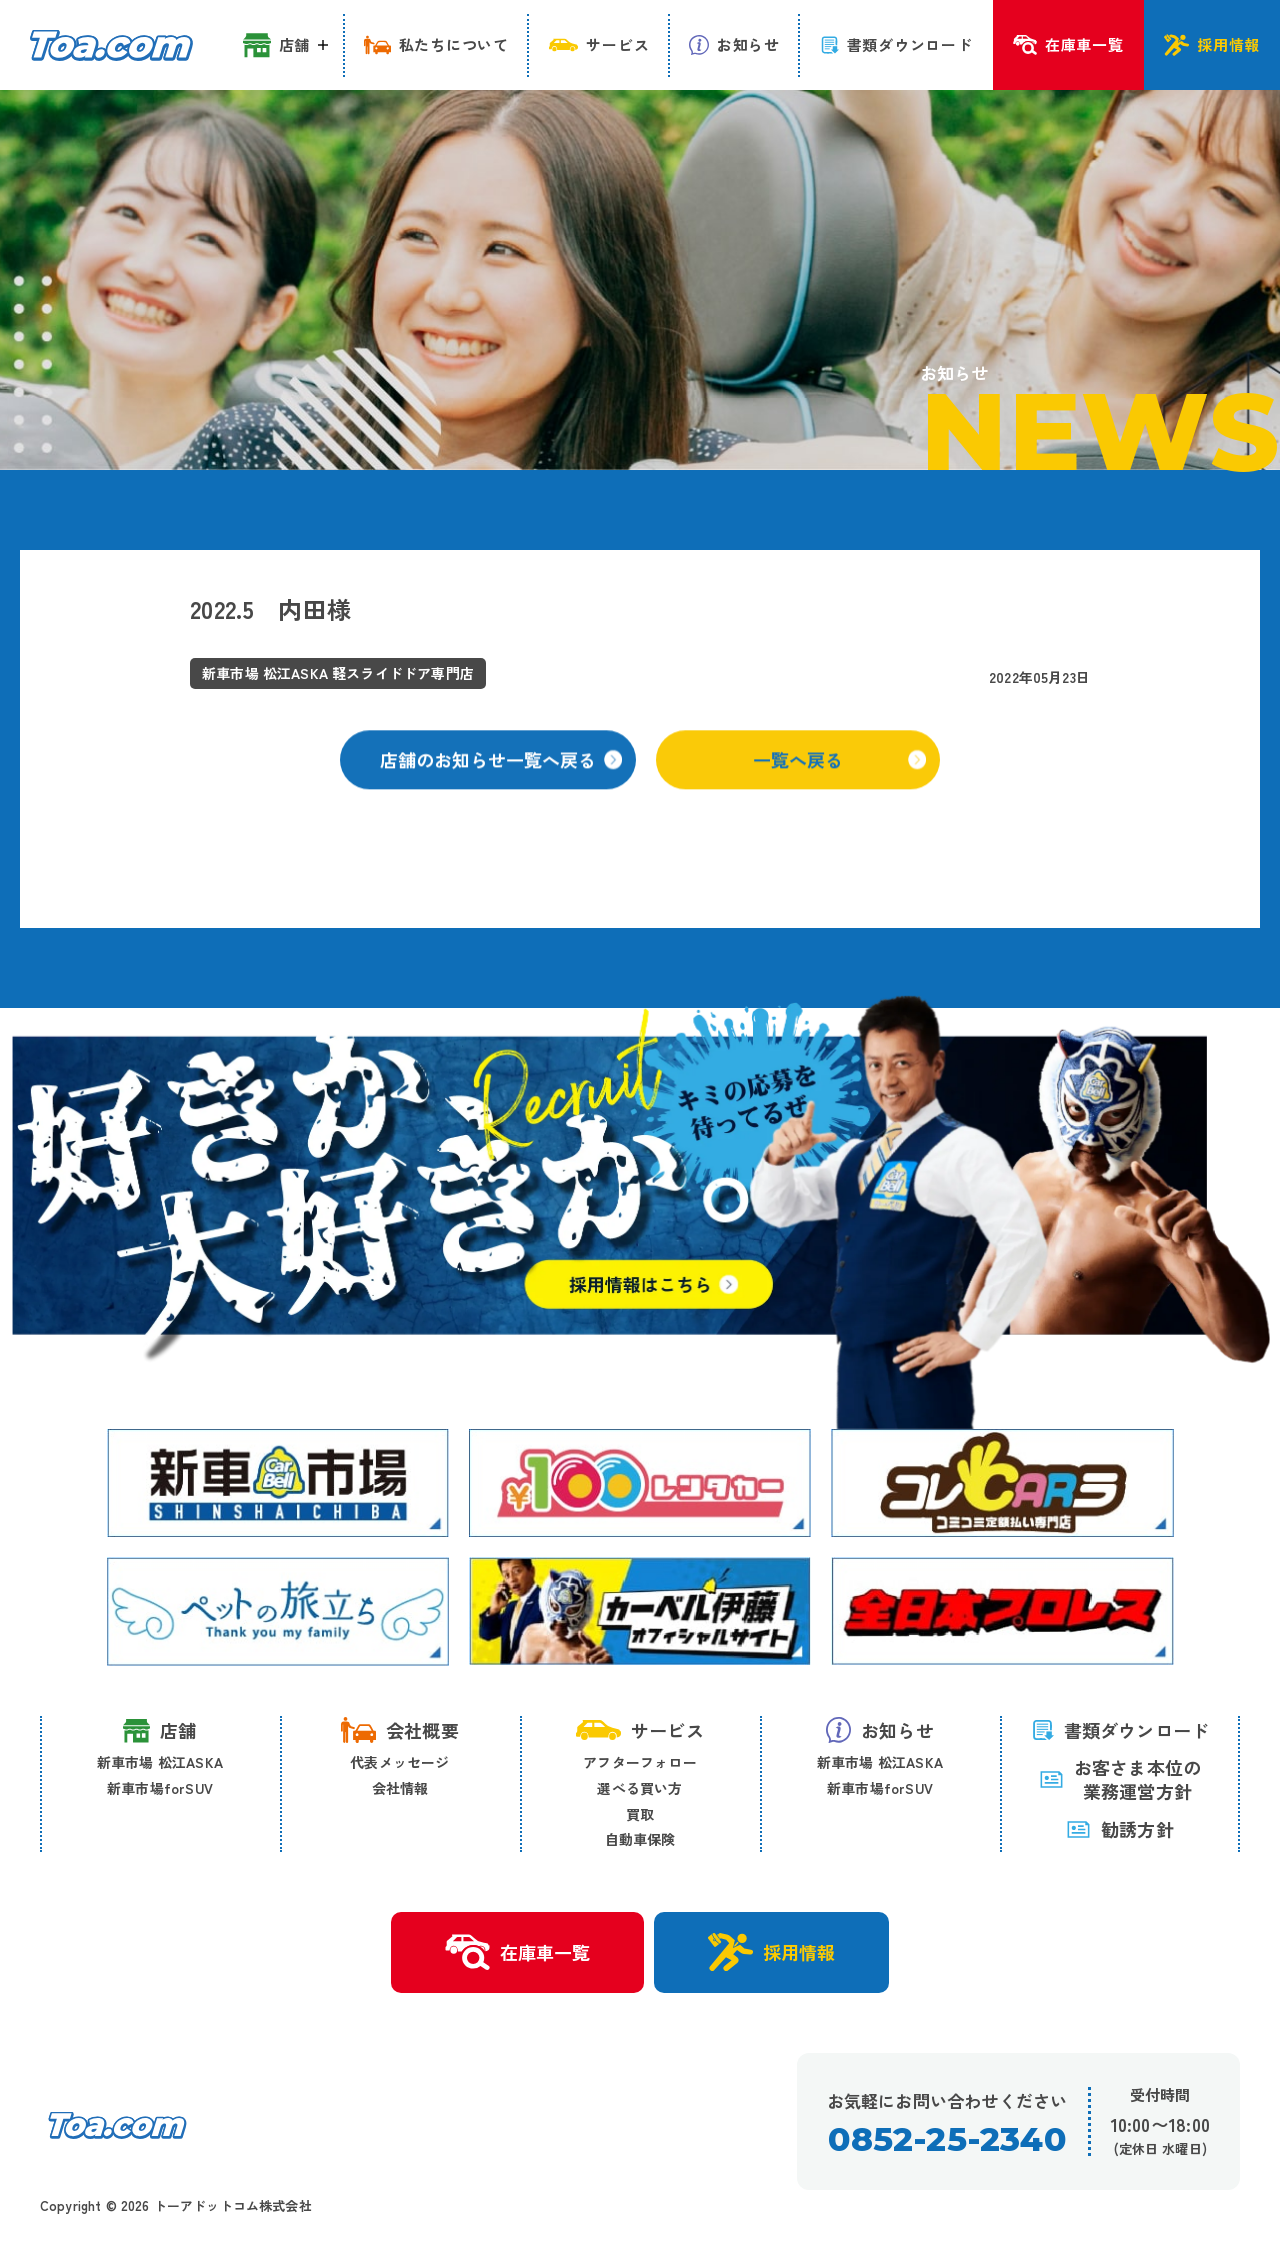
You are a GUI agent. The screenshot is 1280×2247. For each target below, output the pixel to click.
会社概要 (400, 1730)
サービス (640, 1730)
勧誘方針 (1120, 1829)
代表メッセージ (399, 1762)
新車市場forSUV (160, 1788)
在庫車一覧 (517, 1953)
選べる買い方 (639, 1788)
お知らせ (880, 1730)
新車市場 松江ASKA (160, 1762)
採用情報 (771, 1952)
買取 (640, 1814)
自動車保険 (640, 1839)
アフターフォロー (640, 1762)
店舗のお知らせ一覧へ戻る (501, 779)
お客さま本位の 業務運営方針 (1120, 1779)
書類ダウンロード (1120, 1730)
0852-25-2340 (946, 2139)
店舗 (159, 1730)
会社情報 (400, 1788)
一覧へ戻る (839, 779)
